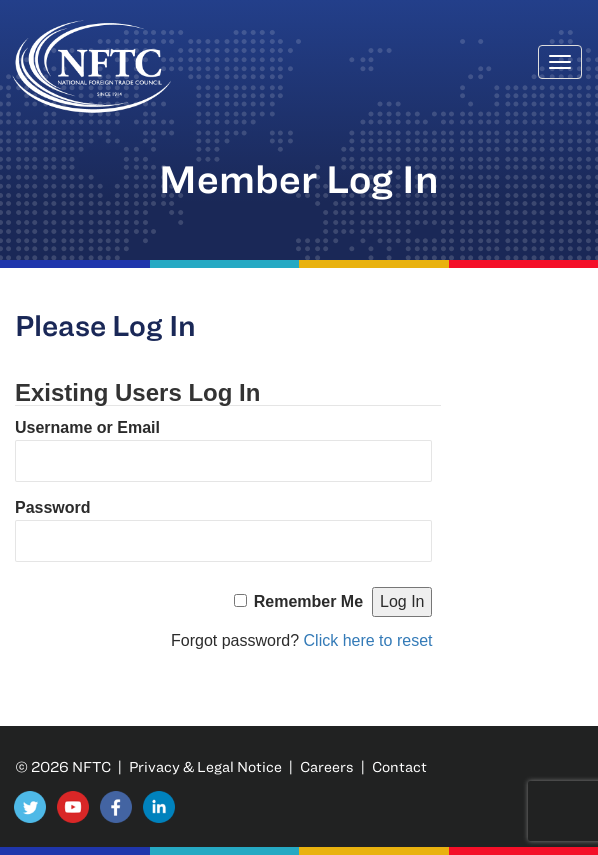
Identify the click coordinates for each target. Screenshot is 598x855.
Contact (399, 766)
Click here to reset (368, 640)
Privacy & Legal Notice (205, 766)
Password (53, 507)
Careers (327, 766)
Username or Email (87, 427)
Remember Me (308, 601)
